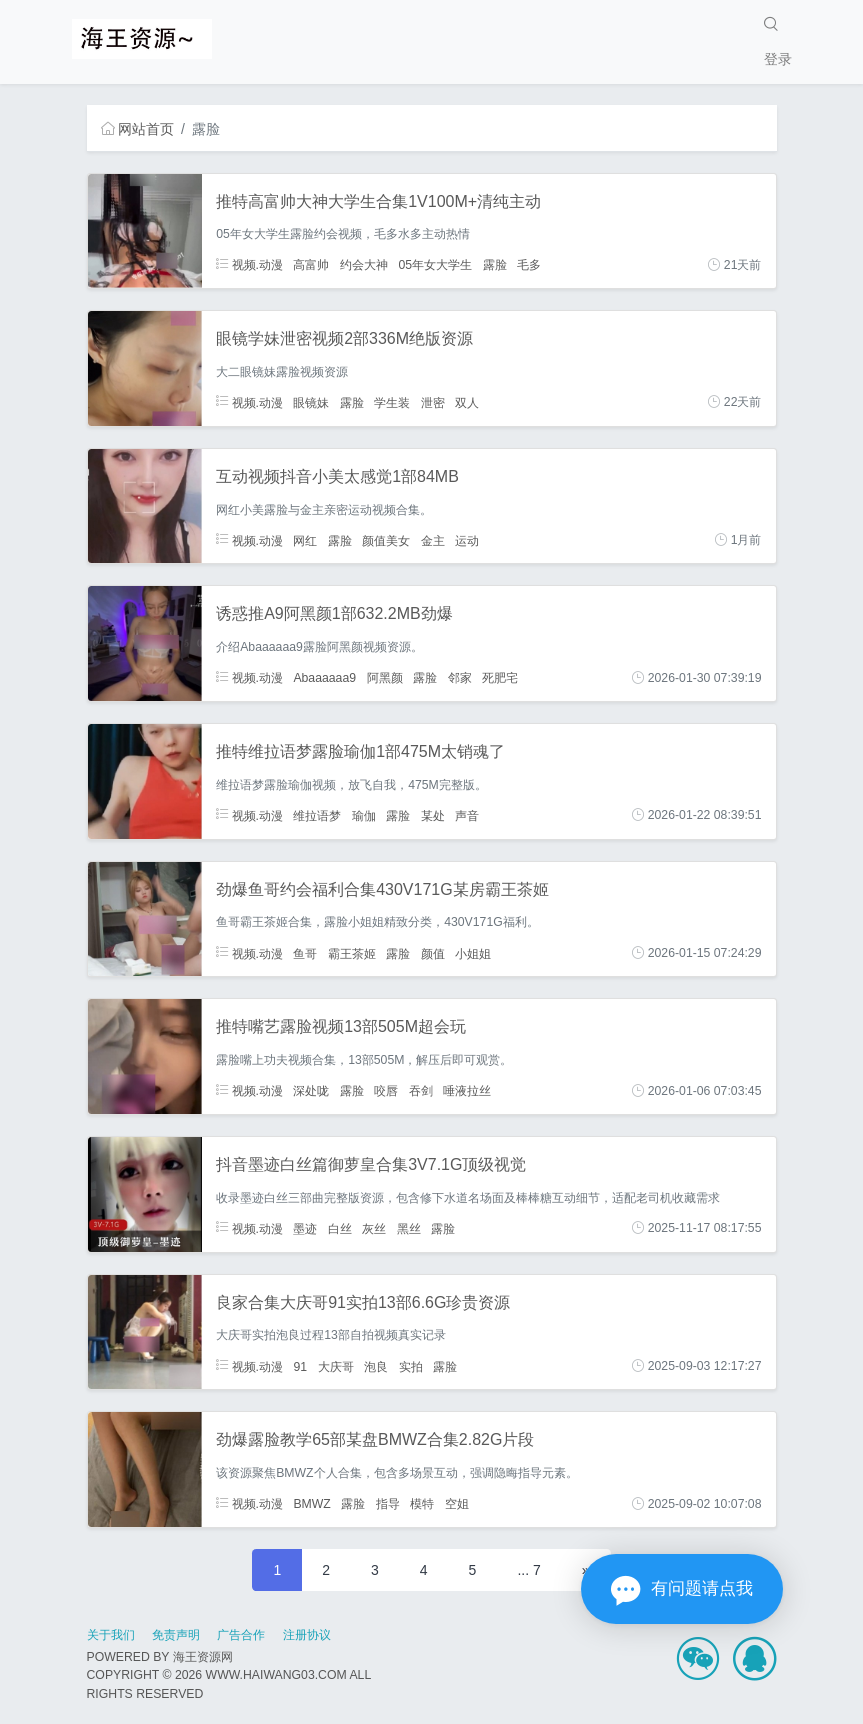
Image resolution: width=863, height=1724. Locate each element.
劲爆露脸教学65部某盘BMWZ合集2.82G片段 (375, 1439)
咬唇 (386, 1091)
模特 (422, 1504)
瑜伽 (364, 815)
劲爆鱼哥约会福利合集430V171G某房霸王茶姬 (382, 889)
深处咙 (311, 1091)
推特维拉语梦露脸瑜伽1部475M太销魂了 (360, 751)
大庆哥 (336, 1366)
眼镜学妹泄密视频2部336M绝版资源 (344, 338)
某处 (433, 815)
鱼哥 (305, 953)
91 (300, 1366)
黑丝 (409, 1228)
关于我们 (111, 1635)
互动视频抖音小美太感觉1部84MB (337, 476)
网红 (305, 540)
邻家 (460, 678)
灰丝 (374, 1228)
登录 (778, 59)
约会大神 (364, 265)
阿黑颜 (385, 678)
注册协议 (307, 1635)
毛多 (529, 265)
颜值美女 (386, 540)
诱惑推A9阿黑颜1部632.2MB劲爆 (334, 613)
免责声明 (176, 1635)
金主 (433, 540)
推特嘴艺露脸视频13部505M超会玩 (341, 1026)
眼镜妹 (311, 402)
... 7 (528, 1570)
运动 (467, 540)
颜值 (433, 953)
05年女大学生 (435, 265)
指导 (388, 1504)
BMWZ (311, 1504)
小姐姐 (473, 953)
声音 (467, 815)
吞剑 (421, 1091)
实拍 (411, 1366)
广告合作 (241, 1635)
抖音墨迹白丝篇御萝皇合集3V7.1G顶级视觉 (371, 1164)
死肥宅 (500, 678)
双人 (467, 402)
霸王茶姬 (352, 953)
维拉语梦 (317, 815)
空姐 (457, 1504)
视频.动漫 (249, 265)
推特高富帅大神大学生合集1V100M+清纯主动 (378, 201)
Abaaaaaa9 (324, 678)
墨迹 (305, 1228)
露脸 (495, 265)
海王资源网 (203, 1657)
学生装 (392, 402)
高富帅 (311, 265)
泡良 (376, 1366)
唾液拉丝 (467, 1091)
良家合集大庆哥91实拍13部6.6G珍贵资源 (363, 1302)
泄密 (433, 402)
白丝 (340, 1228)
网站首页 (138, 129)
